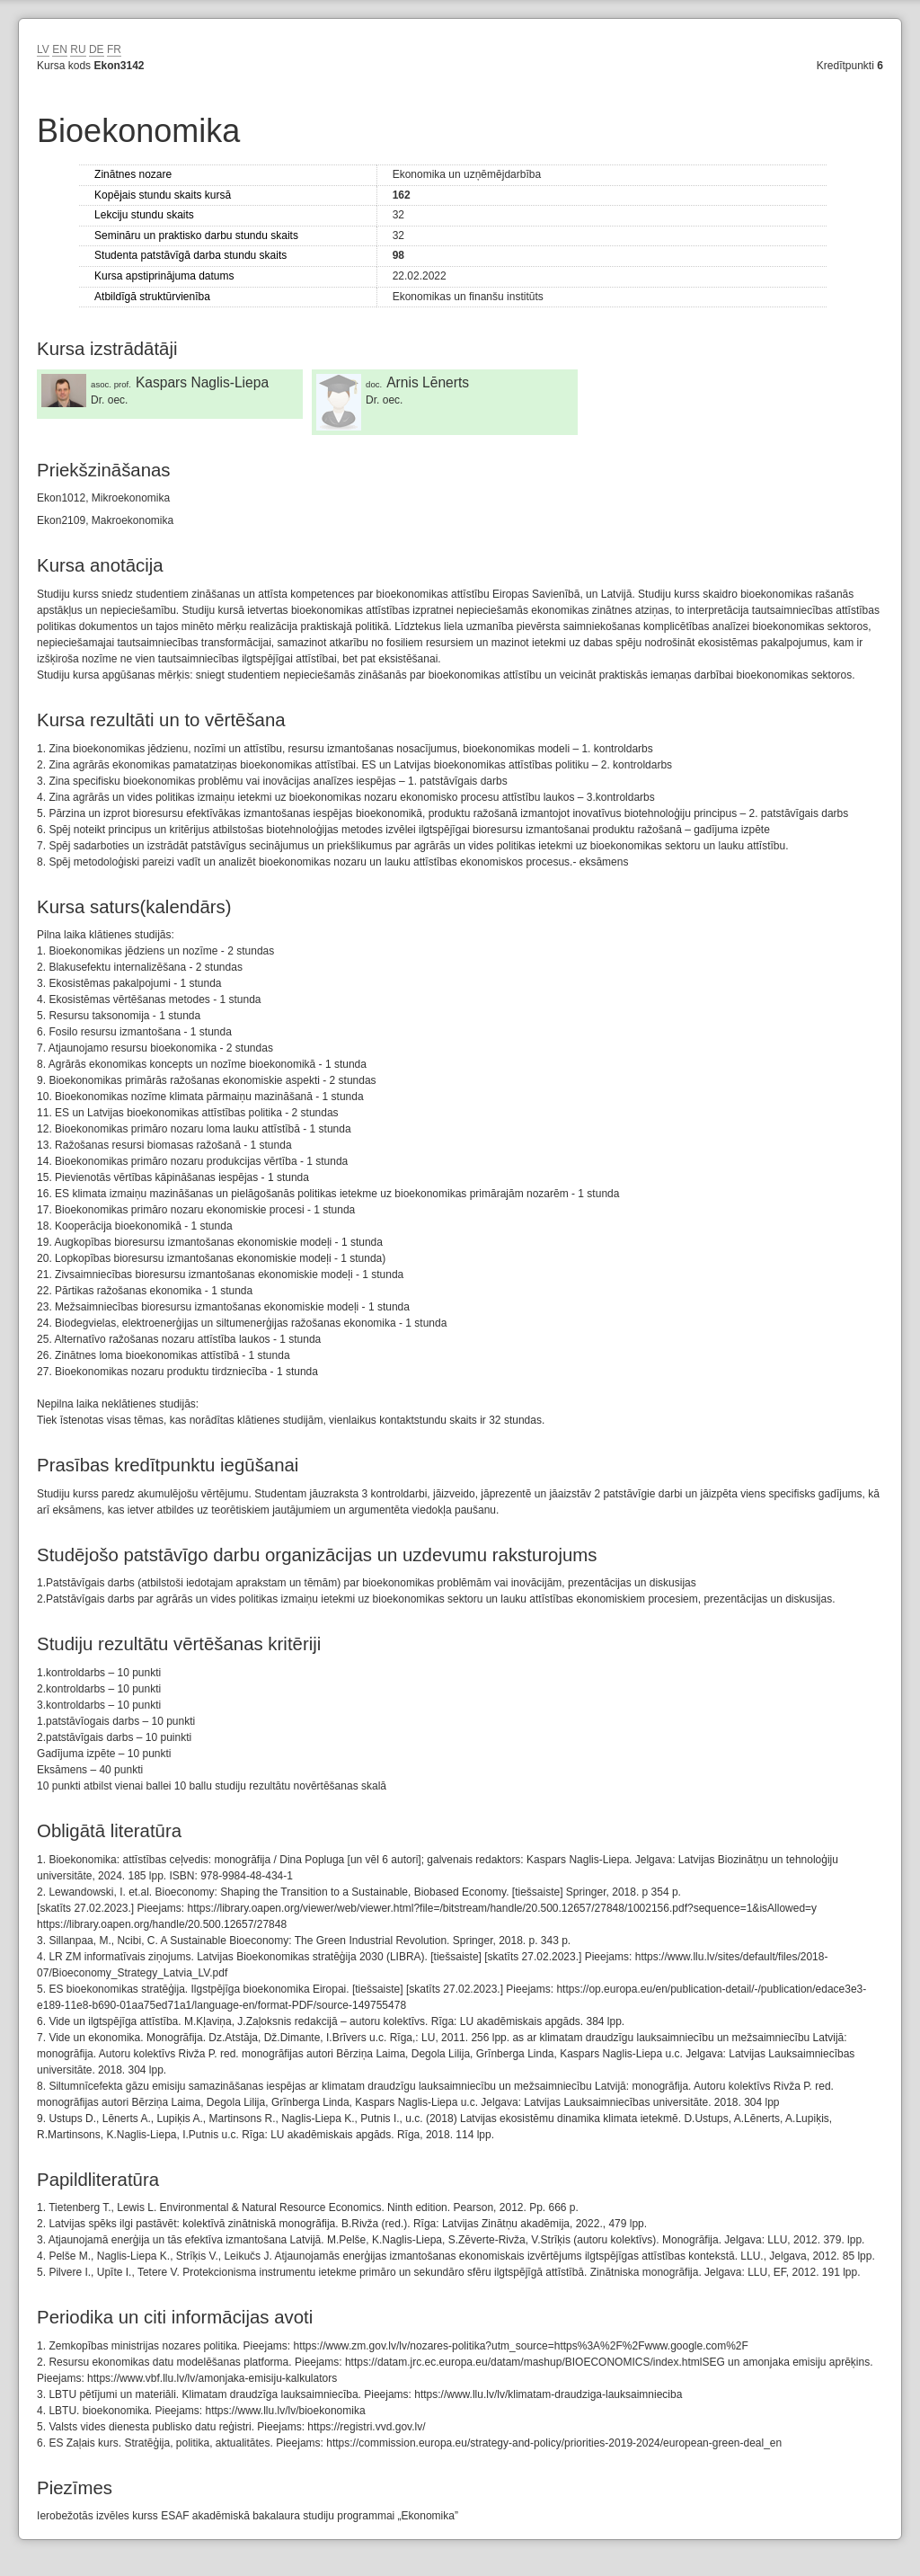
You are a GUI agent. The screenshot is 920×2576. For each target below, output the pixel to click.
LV (43, 49)
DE (96, 49)
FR (114, 49)
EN (59, 49)
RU (77, 49)
